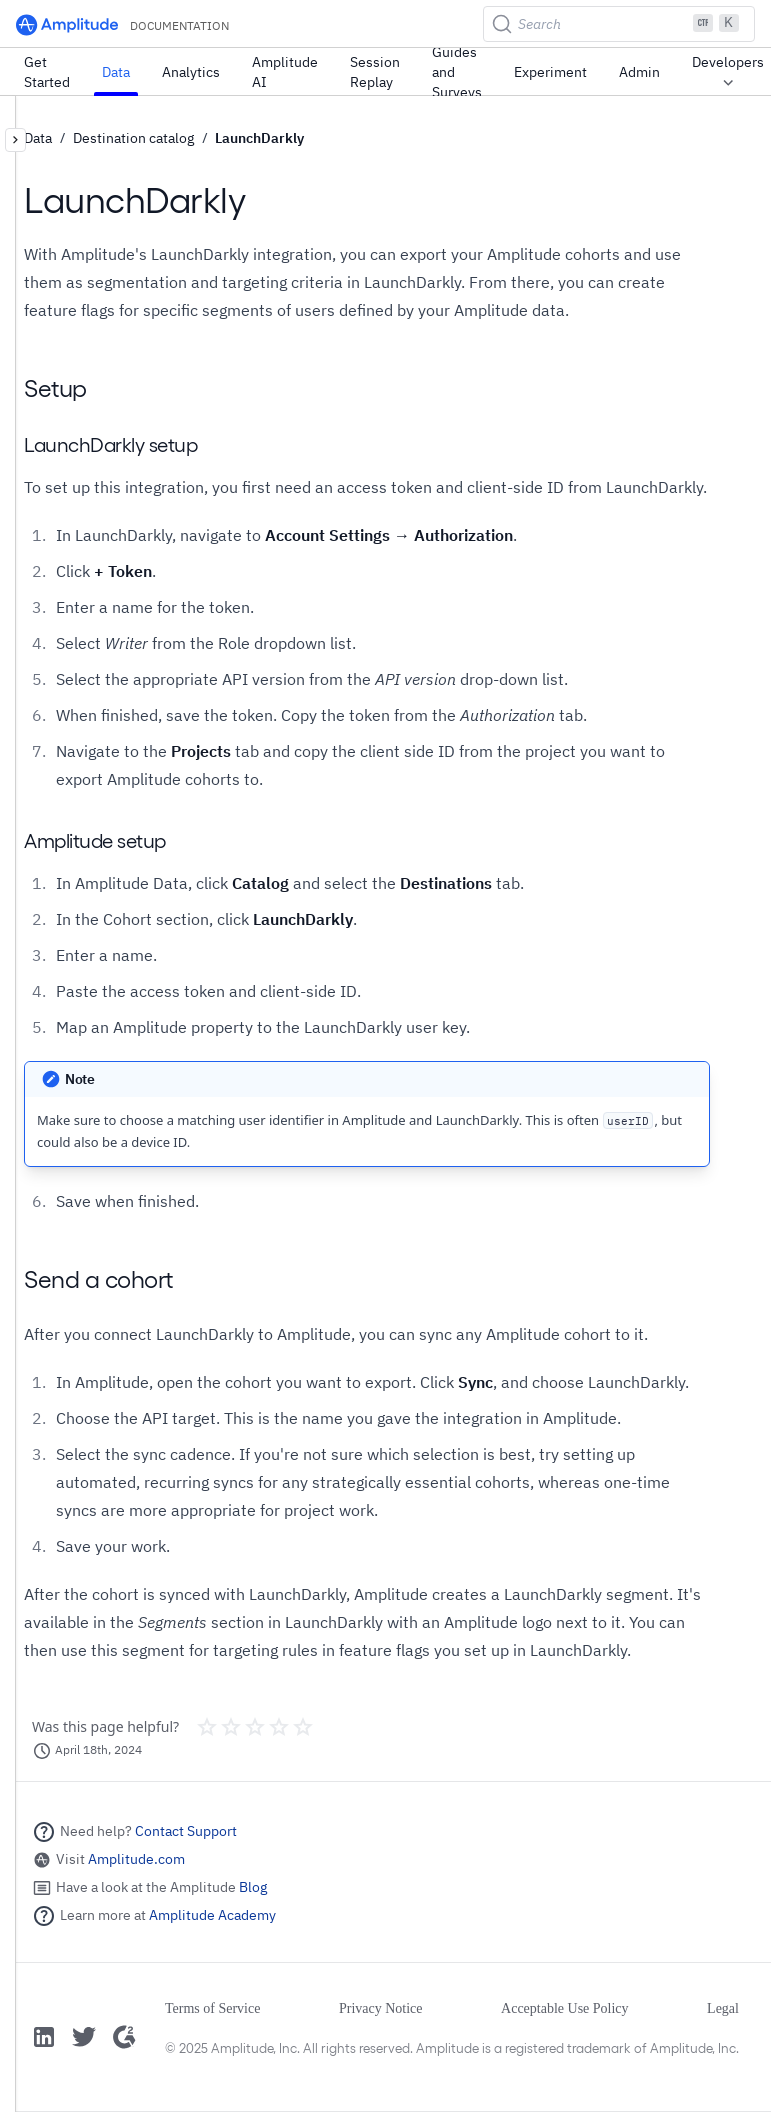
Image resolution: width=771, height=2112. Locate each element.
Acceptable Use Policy (565, 2008)
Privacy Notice (381, 2008)
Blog (253, 1887)
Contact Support (186, 1831)
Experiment (550, 72)
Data (116, 72)
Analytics (191, 72)
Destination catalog (133, 138)
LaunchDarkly (259, 138)
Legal (723, 2008)
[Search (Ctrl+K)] (619, 24)
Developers (728, 73)
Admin (639, 72)
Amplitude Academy (212, 1915)
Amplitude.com (136, 1859)
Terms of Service (212, 2008)
